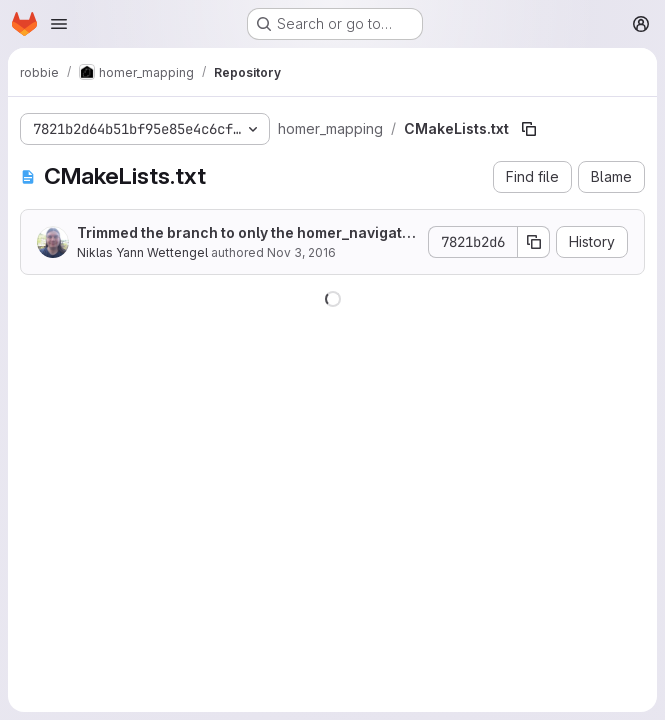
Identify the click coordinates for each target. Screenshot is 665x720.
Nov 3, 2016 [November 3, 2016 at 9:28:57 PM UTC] (301, 252)
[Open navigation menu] (59, 24)
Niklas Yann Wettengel (142, 252)
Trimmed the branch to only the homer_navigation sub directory (246, 233)
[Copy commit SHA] (534, 242)
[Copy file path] (529, 129)
